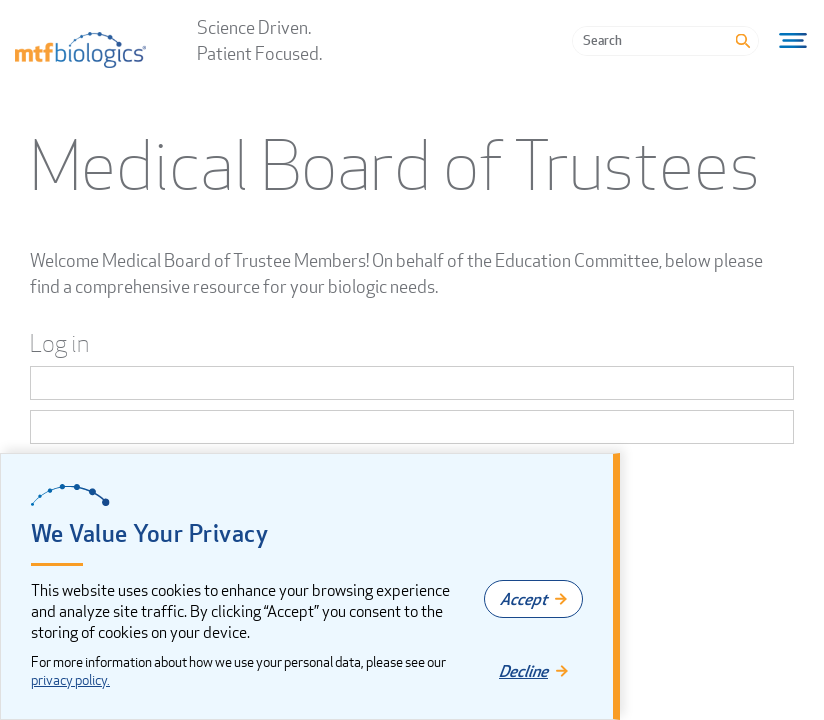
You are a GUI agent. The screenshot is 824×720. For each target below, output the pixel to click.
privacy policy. (70, 679)
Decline (523, 671)
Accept (523, 599)
